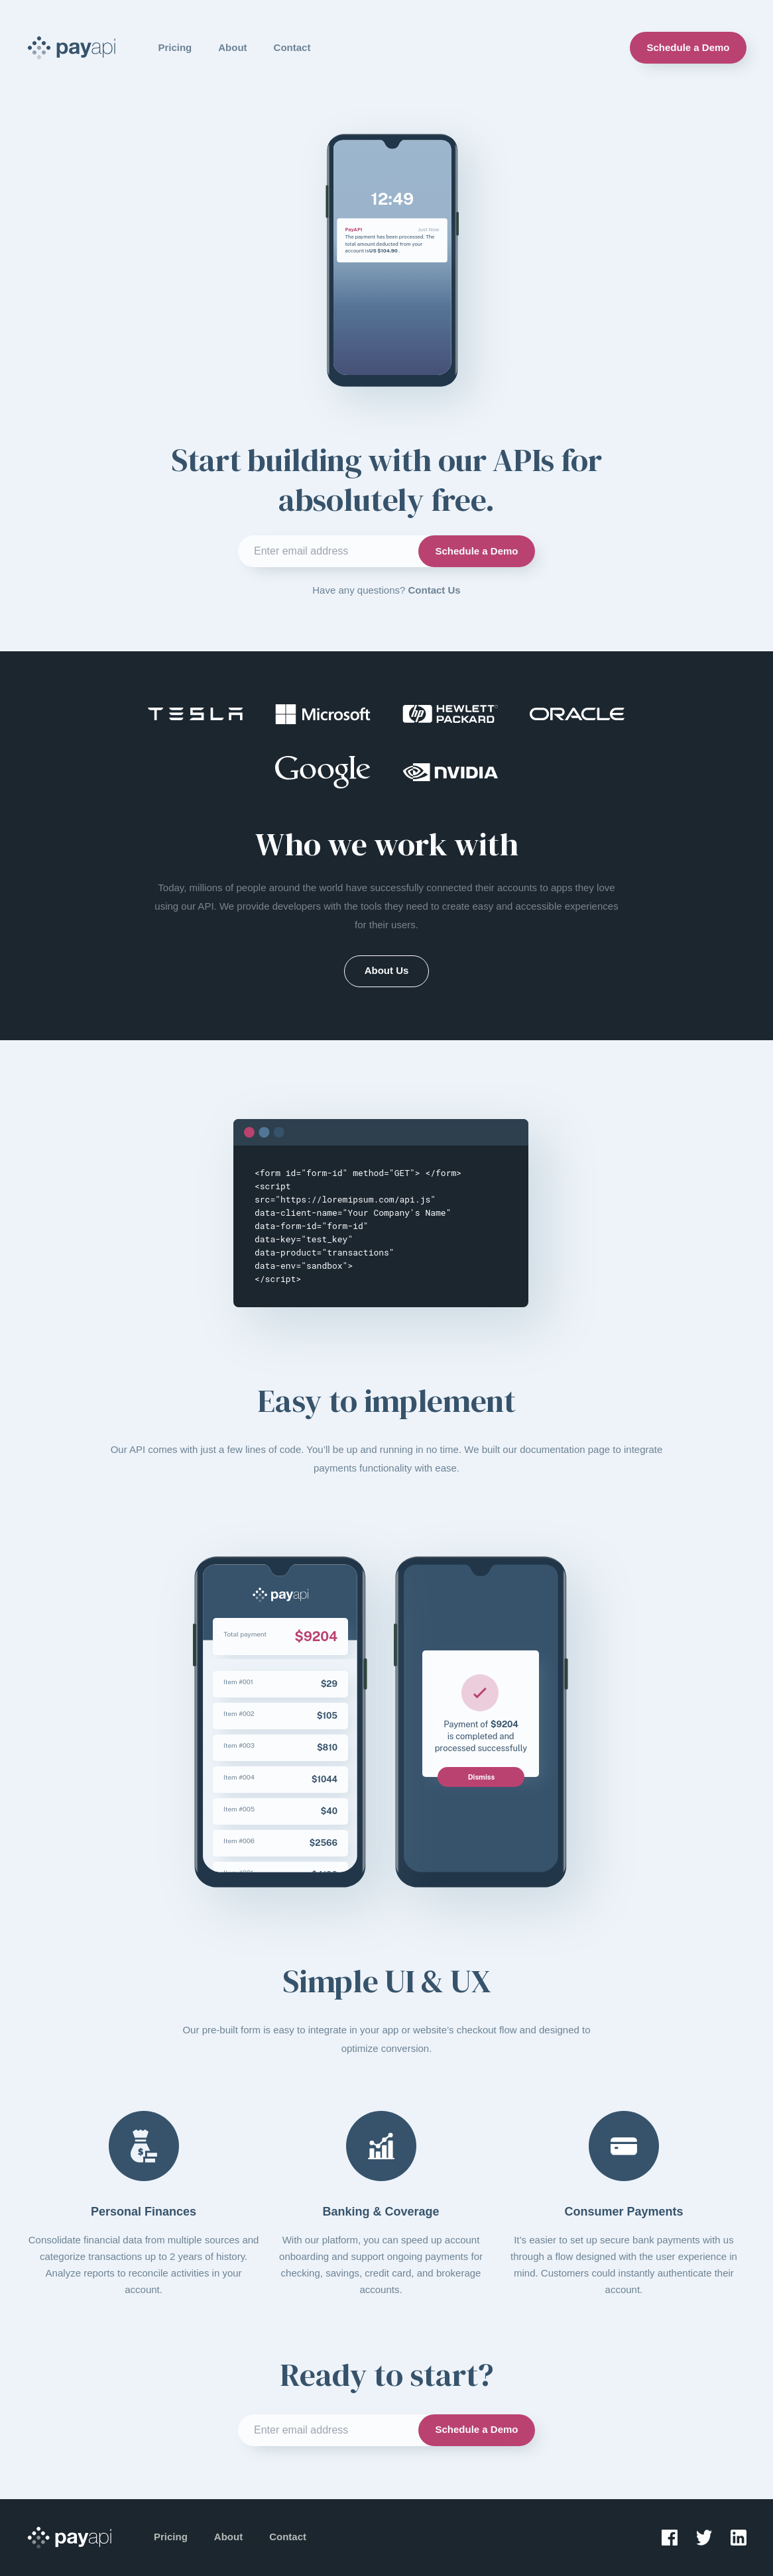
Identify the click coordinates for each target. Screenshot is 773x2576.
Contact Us (434, 590)
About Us (387, 970)
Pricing (175, 47)
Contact (292, 47)
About (232, 47)
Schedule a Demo (687, 47)
